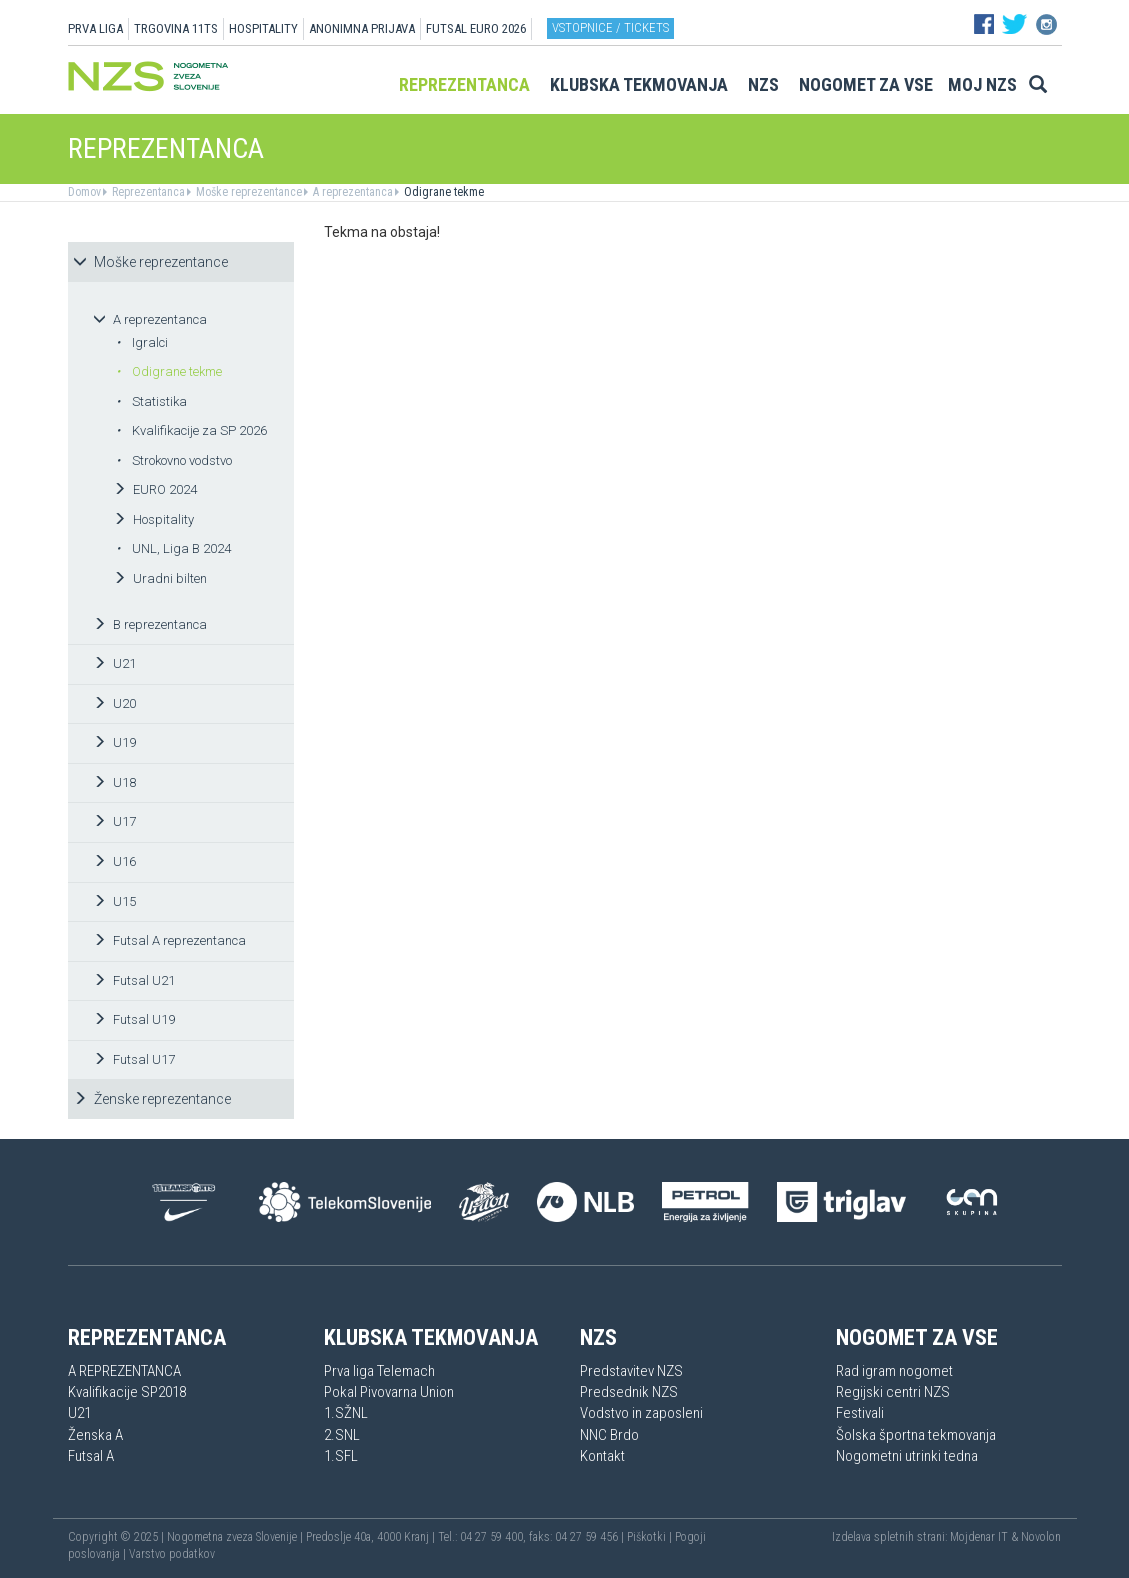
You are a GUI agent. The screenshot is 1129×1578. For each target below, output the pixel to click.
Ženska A (95, 1435)
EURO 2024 (155, 489)
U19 (114, 742)
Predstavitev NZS (631, 1371)
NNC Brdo (609, 1435)
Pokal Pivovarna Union (389, 1392)
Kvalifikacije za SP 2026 (191, 430)
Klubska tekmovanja (639, 84)
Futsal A (91, 1456)
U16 (114, 861)
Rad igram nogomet (894, 1371)
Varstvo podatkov (172, 1554)
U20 (114, 703)
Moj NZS (982, 84)
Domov (84, 192)
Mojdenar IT (979, 1537)
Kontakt (602, 1456)
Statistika (151, 401)
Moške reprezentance (247, 192)
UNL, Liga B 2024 (173, 548)
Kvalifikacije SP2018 (127, 1392)
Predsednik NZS (629, 1392)
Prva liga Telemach (379, 1371)
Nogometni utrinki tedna (907, 1456)
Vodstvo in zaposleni (641, 1413)
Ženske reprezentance (152, 1099)
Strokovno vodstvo (174, 460)
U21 (114, 663)
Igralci (142, 342)
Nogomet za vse (866, 84)
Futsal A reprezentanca (169, 940)
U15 (114, 901)
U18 (114, 782)
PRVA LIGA (95, 28)
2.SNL (342, 1435)
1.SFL (341, 1456)
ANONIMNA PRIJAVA (362, 28)
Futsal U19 (134, 1019)
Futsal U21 (134, 980)
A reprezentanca (351, 192)
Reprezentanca (464, 84)
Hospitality (153, 519)
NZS (763, 84)
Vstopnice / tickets (610, 27)
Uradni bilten (160, 578)
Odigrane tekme (442, 192)
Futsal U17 (134, 1059)
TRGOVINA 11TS (176, 28)
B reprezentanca (150, 624)
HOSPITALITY (263, 28)
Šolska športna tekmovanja (916, 1435)
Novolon (1041, 1537)
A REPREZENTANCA (124, 1371)
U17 (114, 821)
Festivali (860, 1413)
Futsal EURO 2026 (476, 28)
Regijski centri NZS (893, 1392)
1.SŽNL (346, 1413)
